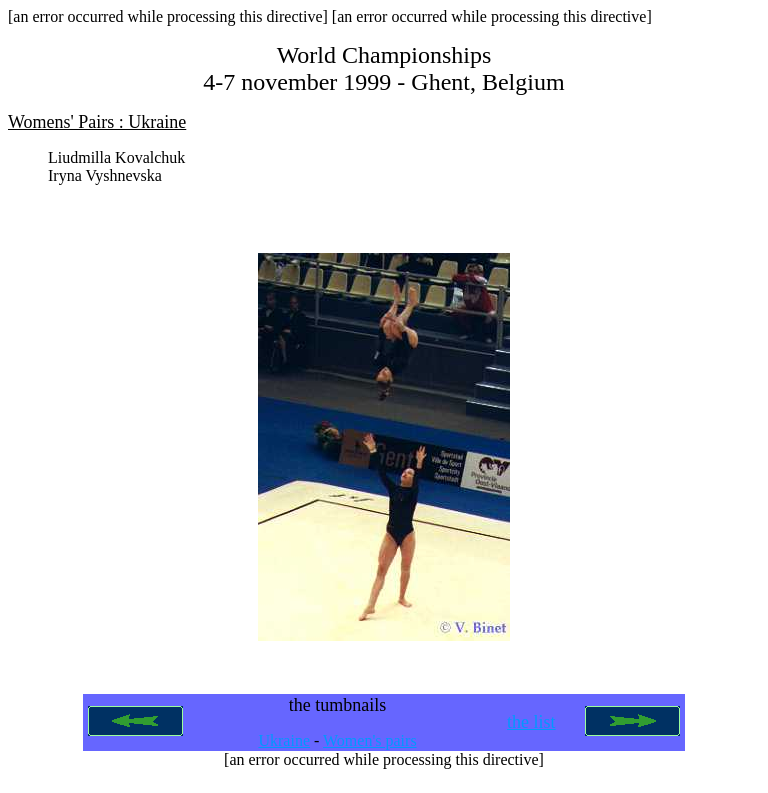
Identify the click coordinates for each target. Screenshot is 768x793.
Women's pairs (370, 748)
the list (531, 730)
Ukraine (284, 748)
